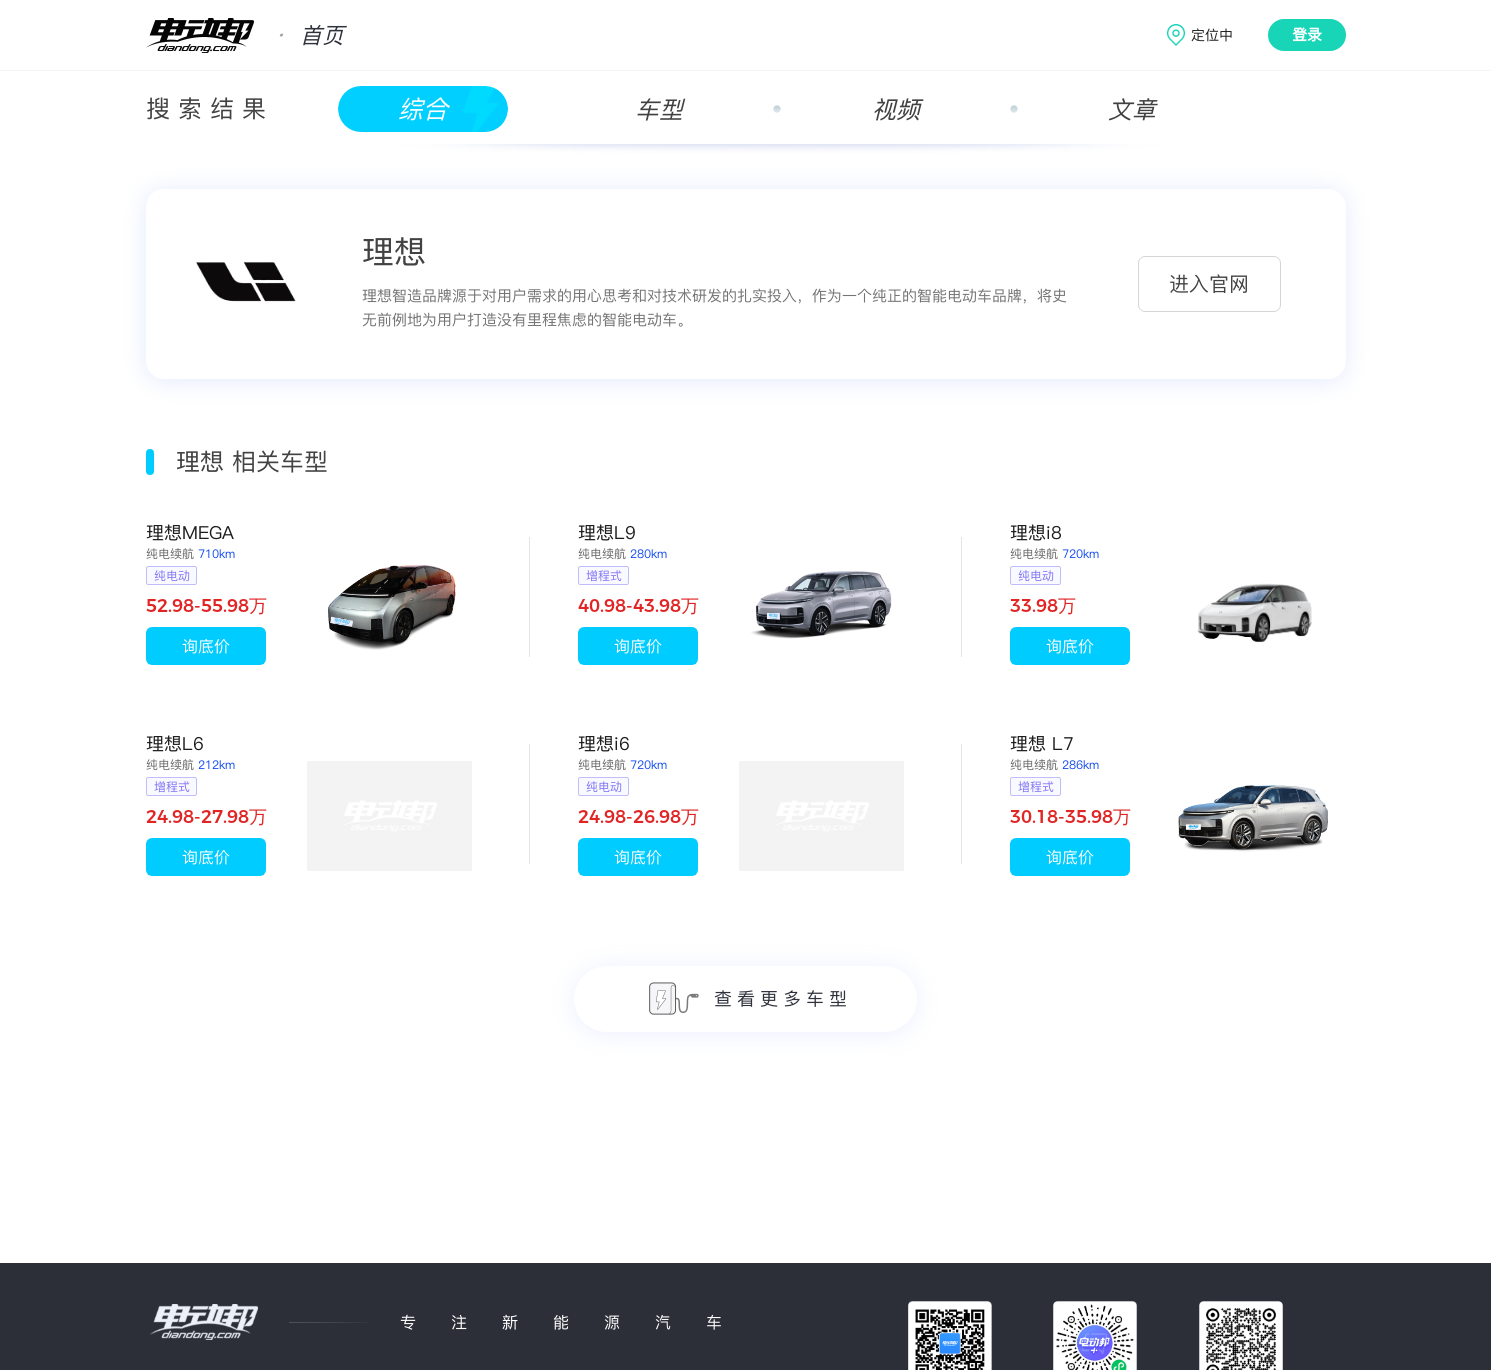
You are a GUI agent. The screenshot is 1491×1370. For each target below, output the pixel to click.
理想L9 (607, 532)
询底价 (206, 646)
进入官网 (1209, 284)
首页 (322, 35)
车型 (659, 109)
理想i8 (1036, 532)
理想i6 (604, 743)
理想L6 (175, 743)
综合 (423, 109)
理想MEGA (190, 532)
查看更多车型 (750, 998)
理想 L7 (1042, 743)
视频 (896, 109)
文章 (1132, 109)
